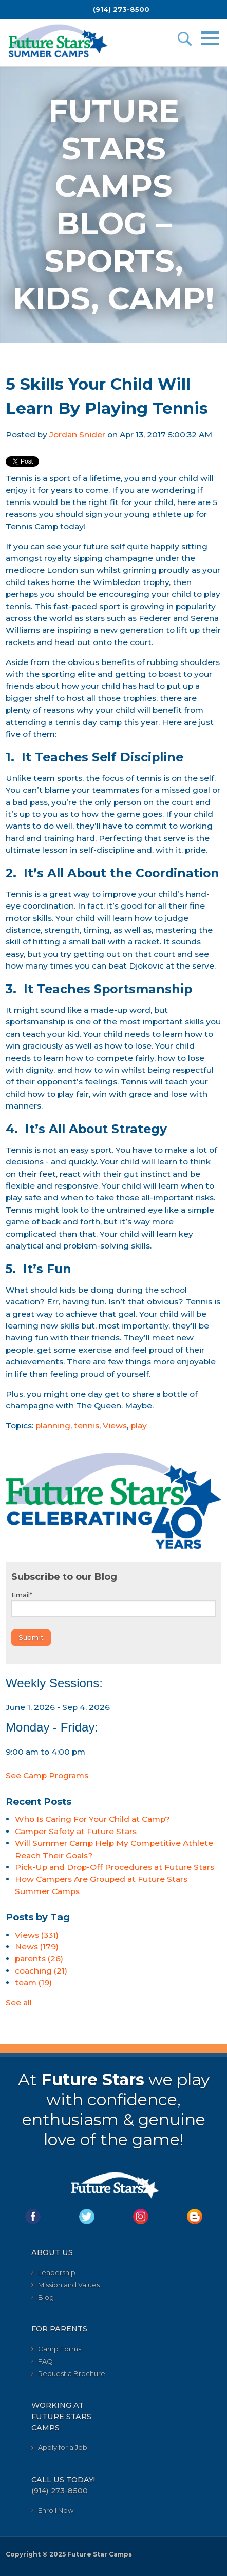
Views (115, 1426)
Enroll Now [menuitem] (55, 2510)
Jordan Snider (77, 434)
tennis (86, 1426)
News (37, 1946)
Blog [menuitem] (46, 2297)
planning (52, 1426)
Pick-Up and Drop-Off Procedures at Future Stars (114, 1867)
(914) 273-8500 (121, 9)
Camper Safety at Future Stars (76, 1831)
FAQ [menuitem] (45, 2361)
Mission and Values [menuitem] (69, 2285)
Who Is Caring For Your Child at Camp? (92, 1819)
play (138, 1426)
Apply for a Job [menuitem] (62, 2447)
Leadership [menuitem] (56, 2272)
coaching (41, 1971)
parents (39, 1958)
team (33, 1982)
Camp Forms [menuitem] (59, 2349)
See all (19, 2002)
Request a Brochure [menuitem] (71, 2373)
